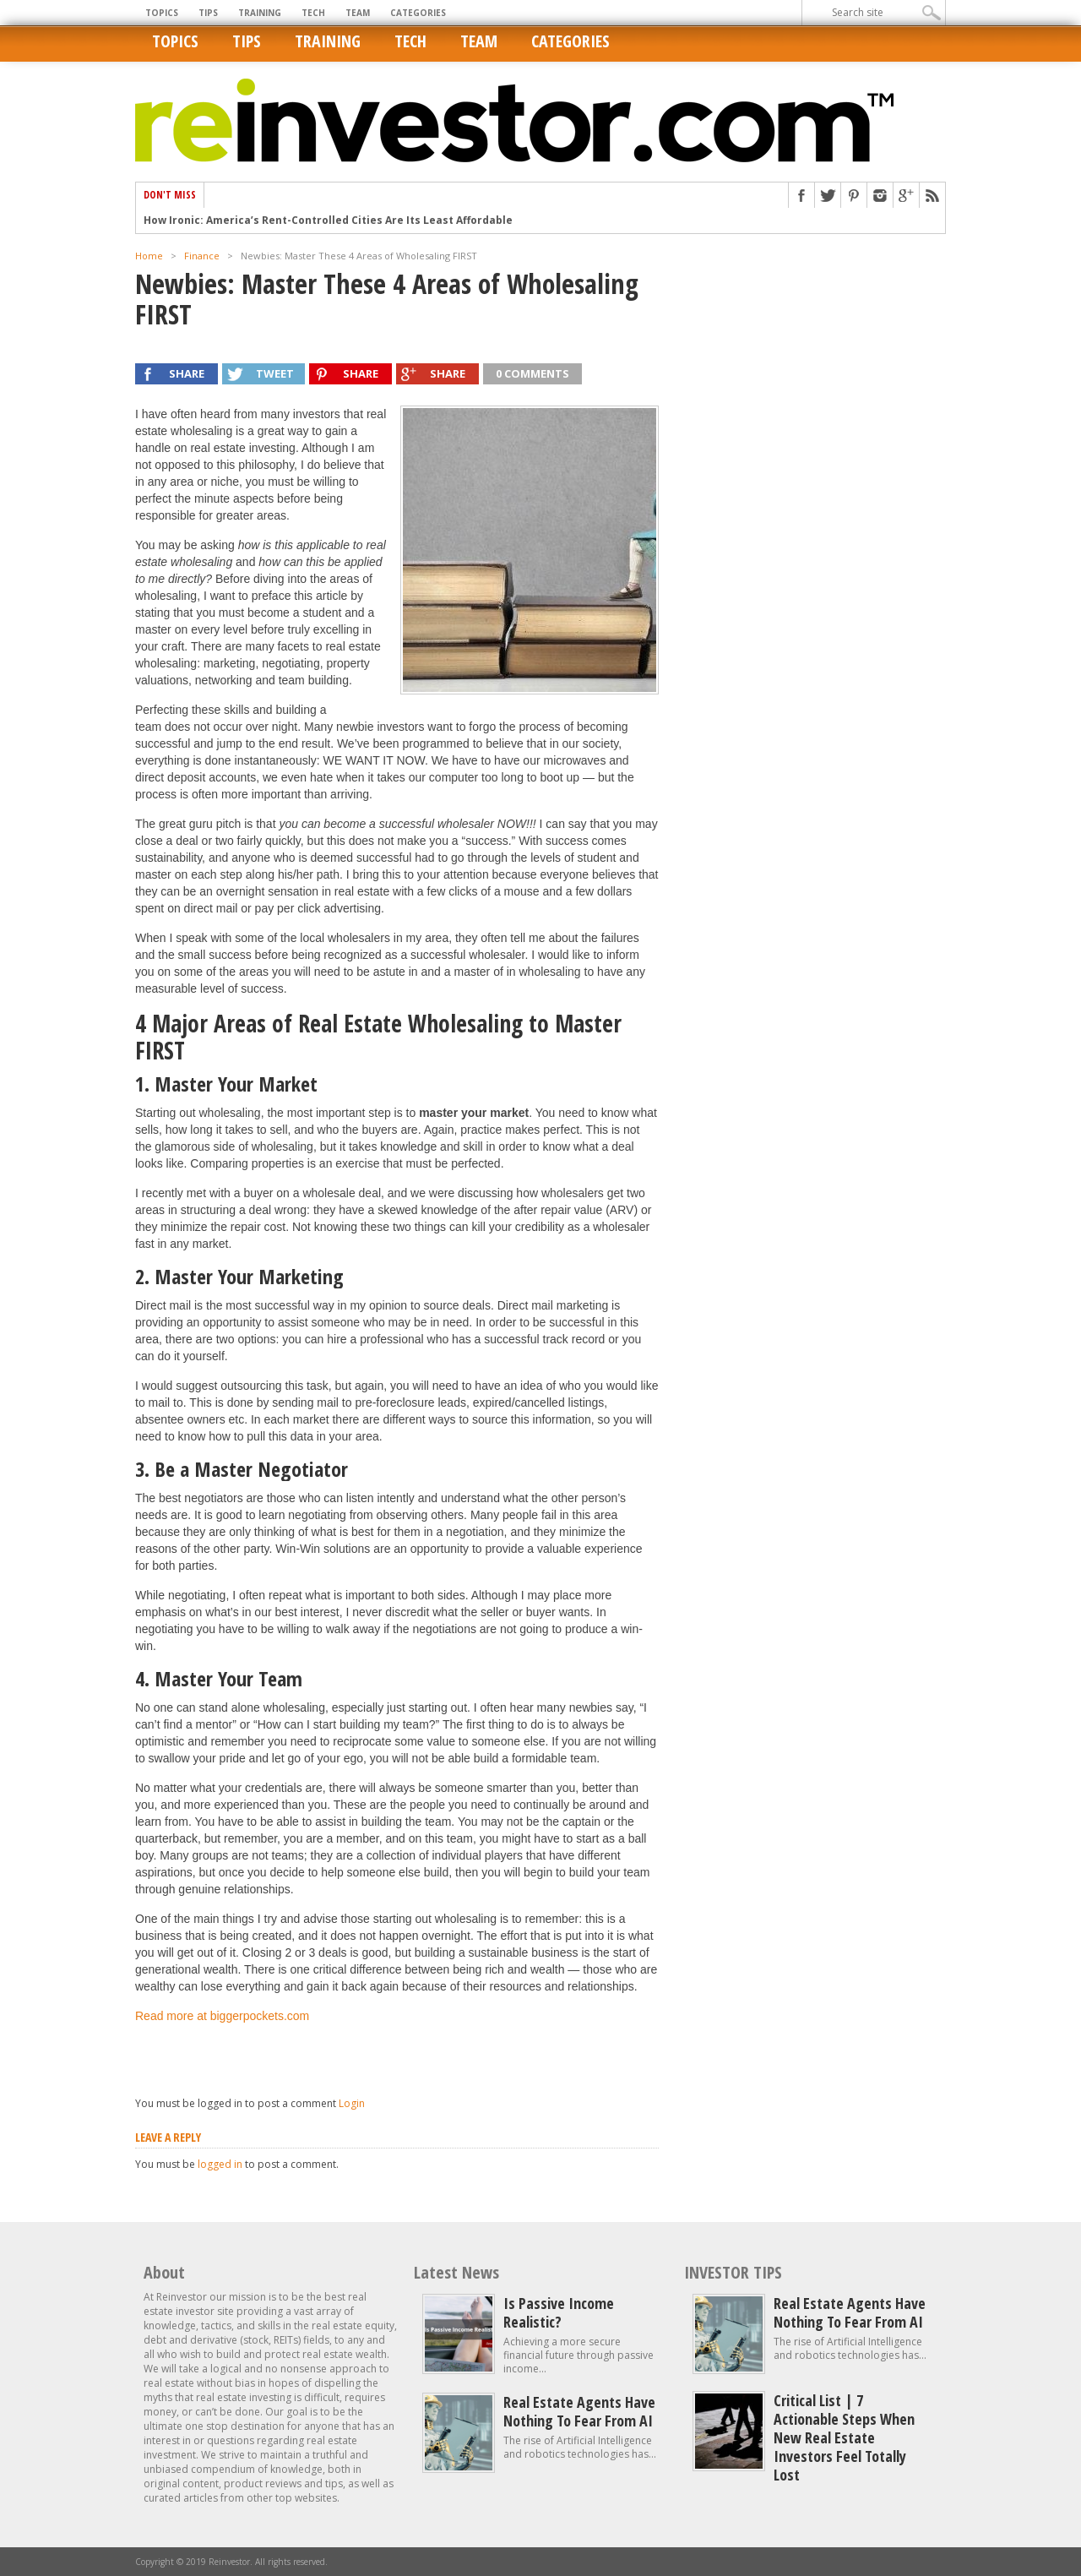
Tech (313, 13)
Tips (208, 13)
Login (352, 2103)
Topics (161, 13)
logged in (220, 2164)
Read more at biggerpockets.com (222, 2016)
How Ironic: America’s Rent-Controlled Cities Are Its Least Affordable (328, 220)
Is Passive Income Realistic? (558, 2312)
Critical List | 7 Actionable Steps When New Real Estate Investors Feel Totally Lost (844, 2437)
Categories (418, 13)
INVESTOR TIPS (733, 2272)
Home (149, 255)
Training (259, 13)
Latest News (456, 2272)
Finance (202, 255)
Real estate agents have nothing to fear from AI (579, 2411)
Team (357, 13)
